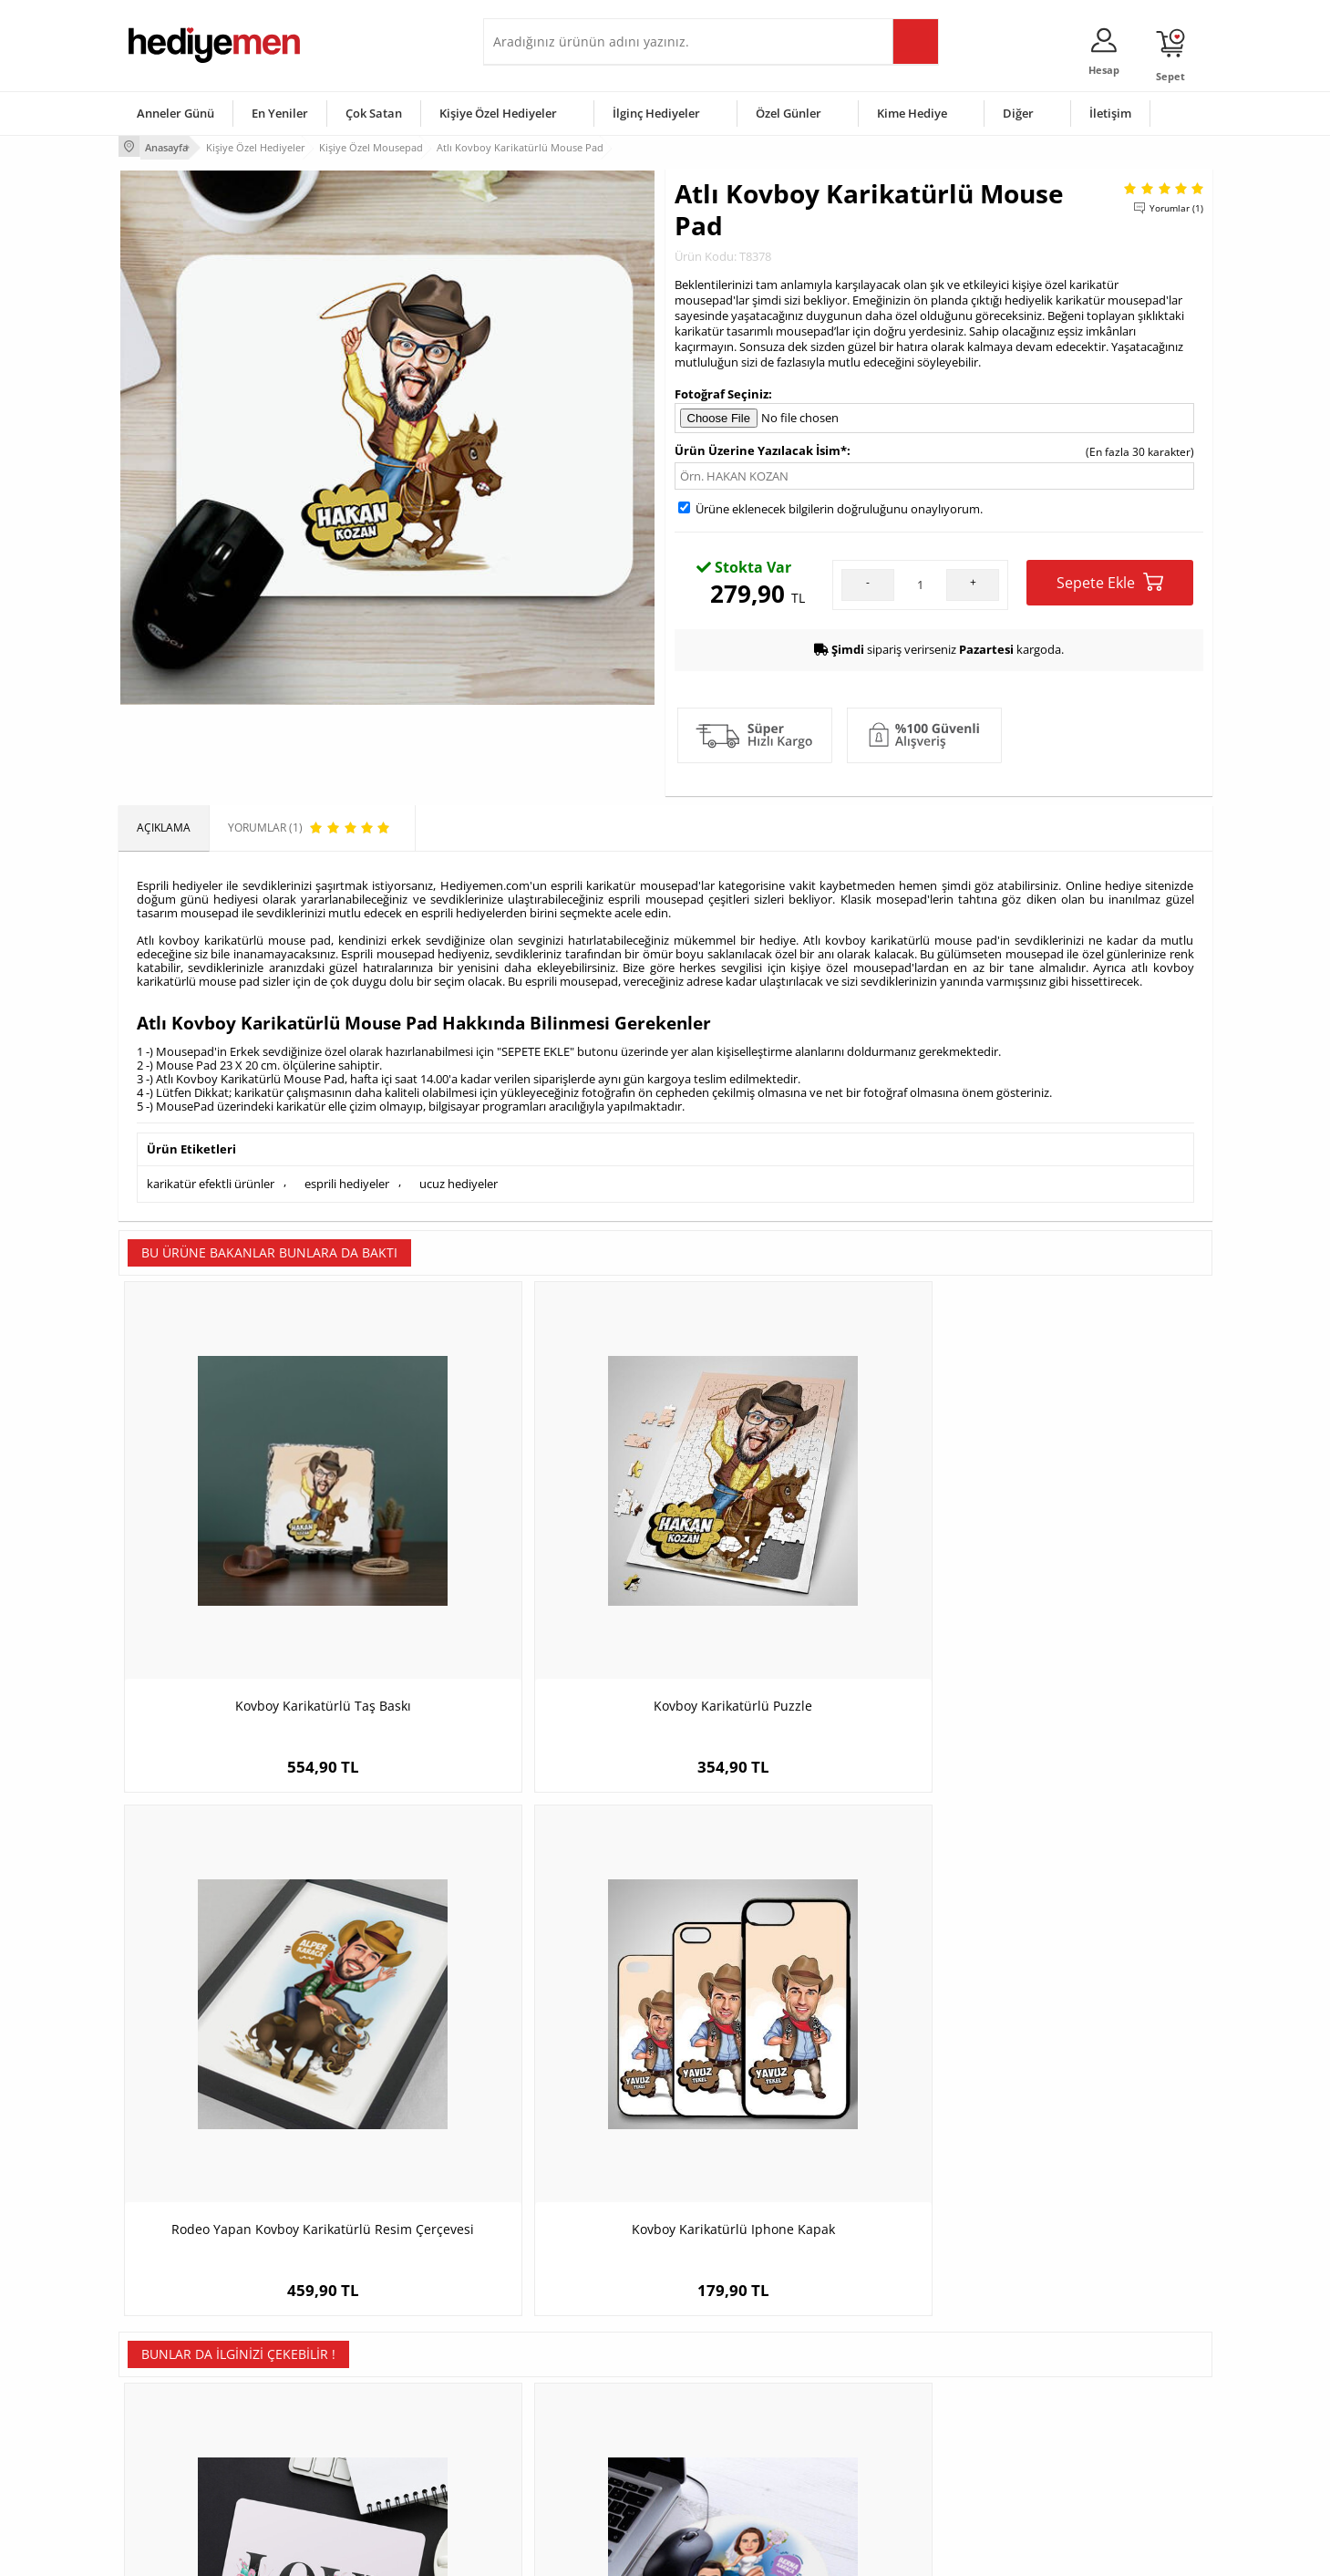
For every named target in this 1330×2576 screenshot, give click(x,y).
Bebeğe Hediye (895, 2420)
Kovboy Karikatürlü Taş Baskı (255, 1559)
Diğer (1018, 113)
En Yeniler (280, 113)
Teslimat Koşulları (173, 2338)
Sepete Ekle (1110, 579)
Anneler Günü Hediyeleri (737, 2420)
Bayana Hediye (895, 2366)
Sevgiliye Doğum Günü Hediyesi (573, 2393)
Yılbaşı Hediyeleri (718, 2393)
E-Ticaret (610, 2552)
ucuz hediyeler (458, 1179)
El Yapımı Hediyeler (359, 2420)
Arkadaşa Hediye (900, 2448)
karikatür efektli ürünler (210, 1179)
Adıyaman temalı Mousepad (802, 2001)
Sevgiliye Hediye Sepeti (551, 2366)
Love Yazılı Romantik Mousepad (255, 2001)
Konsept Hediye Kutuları (552, 2338)
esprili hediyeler (346, 1179)
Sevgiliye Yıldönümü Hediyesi (566, 2475)
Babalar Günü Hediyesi (733, 2475)
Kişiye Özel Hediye (356, 2338)
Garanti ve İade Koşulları (190, 2420)
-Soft (569, 2552)
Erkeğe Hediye (894, 2338)
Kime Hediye (912, 113)
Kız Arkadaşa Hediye (362, 2393)
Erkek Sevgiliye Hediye (549, 2420)
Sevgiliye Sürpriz (352, 2448)
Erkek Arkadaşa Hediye (369, 2366)
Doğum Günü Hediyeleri (736, 2366)
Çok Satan (373, 113)
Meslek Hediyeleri (355, 2475)
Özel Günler (788, 113)
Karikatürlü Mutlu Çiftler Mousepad (528, 2001)
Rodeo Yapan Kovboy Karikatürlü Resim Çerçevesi (802, 1569)
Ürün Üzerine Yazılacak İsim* (761, 448)
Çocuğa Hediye (895, 2393)
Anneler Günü (175, 113)
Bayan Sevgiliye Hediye (551, 2448)
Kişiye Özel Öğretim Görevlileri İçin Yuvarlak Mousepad (1075, 2010)
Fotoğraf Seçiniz (721, 390)
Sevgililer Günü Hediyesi (736, 2338)
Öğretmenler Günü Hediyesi (746, 2448)
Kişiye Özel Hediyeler (498, 113)
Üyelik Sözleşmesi (173, 2366)
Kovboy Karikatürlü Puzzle (528, 1559)
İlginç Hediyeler (656, 113)
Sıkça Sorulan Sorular (182, 2475)
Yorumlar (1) (1176, 205)
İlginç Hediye (889, 2475)
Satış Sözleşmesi (170, 2393)
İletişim (1110, 113)
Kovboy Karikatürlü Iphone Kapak (1075, 1559)
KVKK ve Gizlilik (165, 2448)
